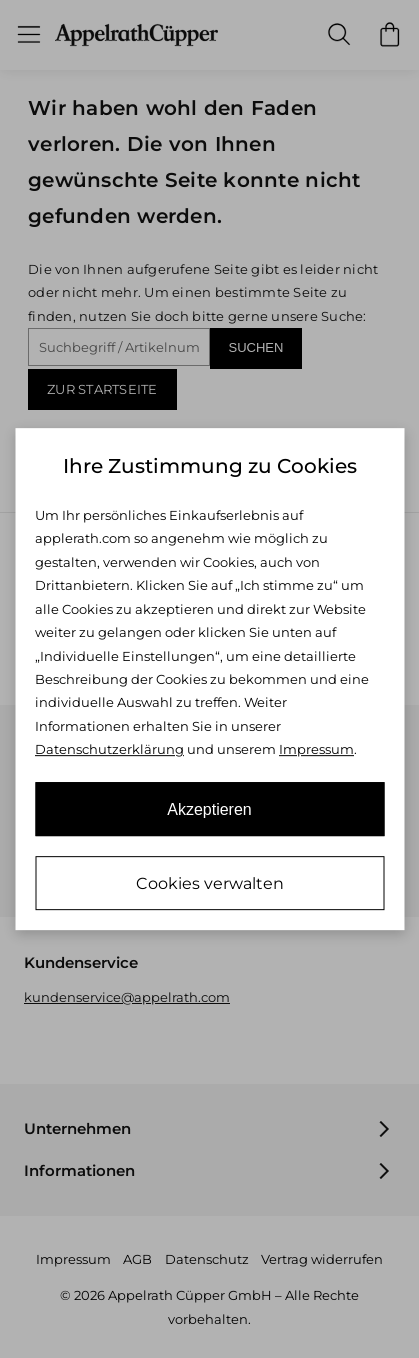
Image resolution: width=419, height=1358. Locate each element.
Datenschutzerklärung (109, 749)
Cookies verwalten (210, 883)
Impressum (316, 749)
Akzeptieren (209, 809)
